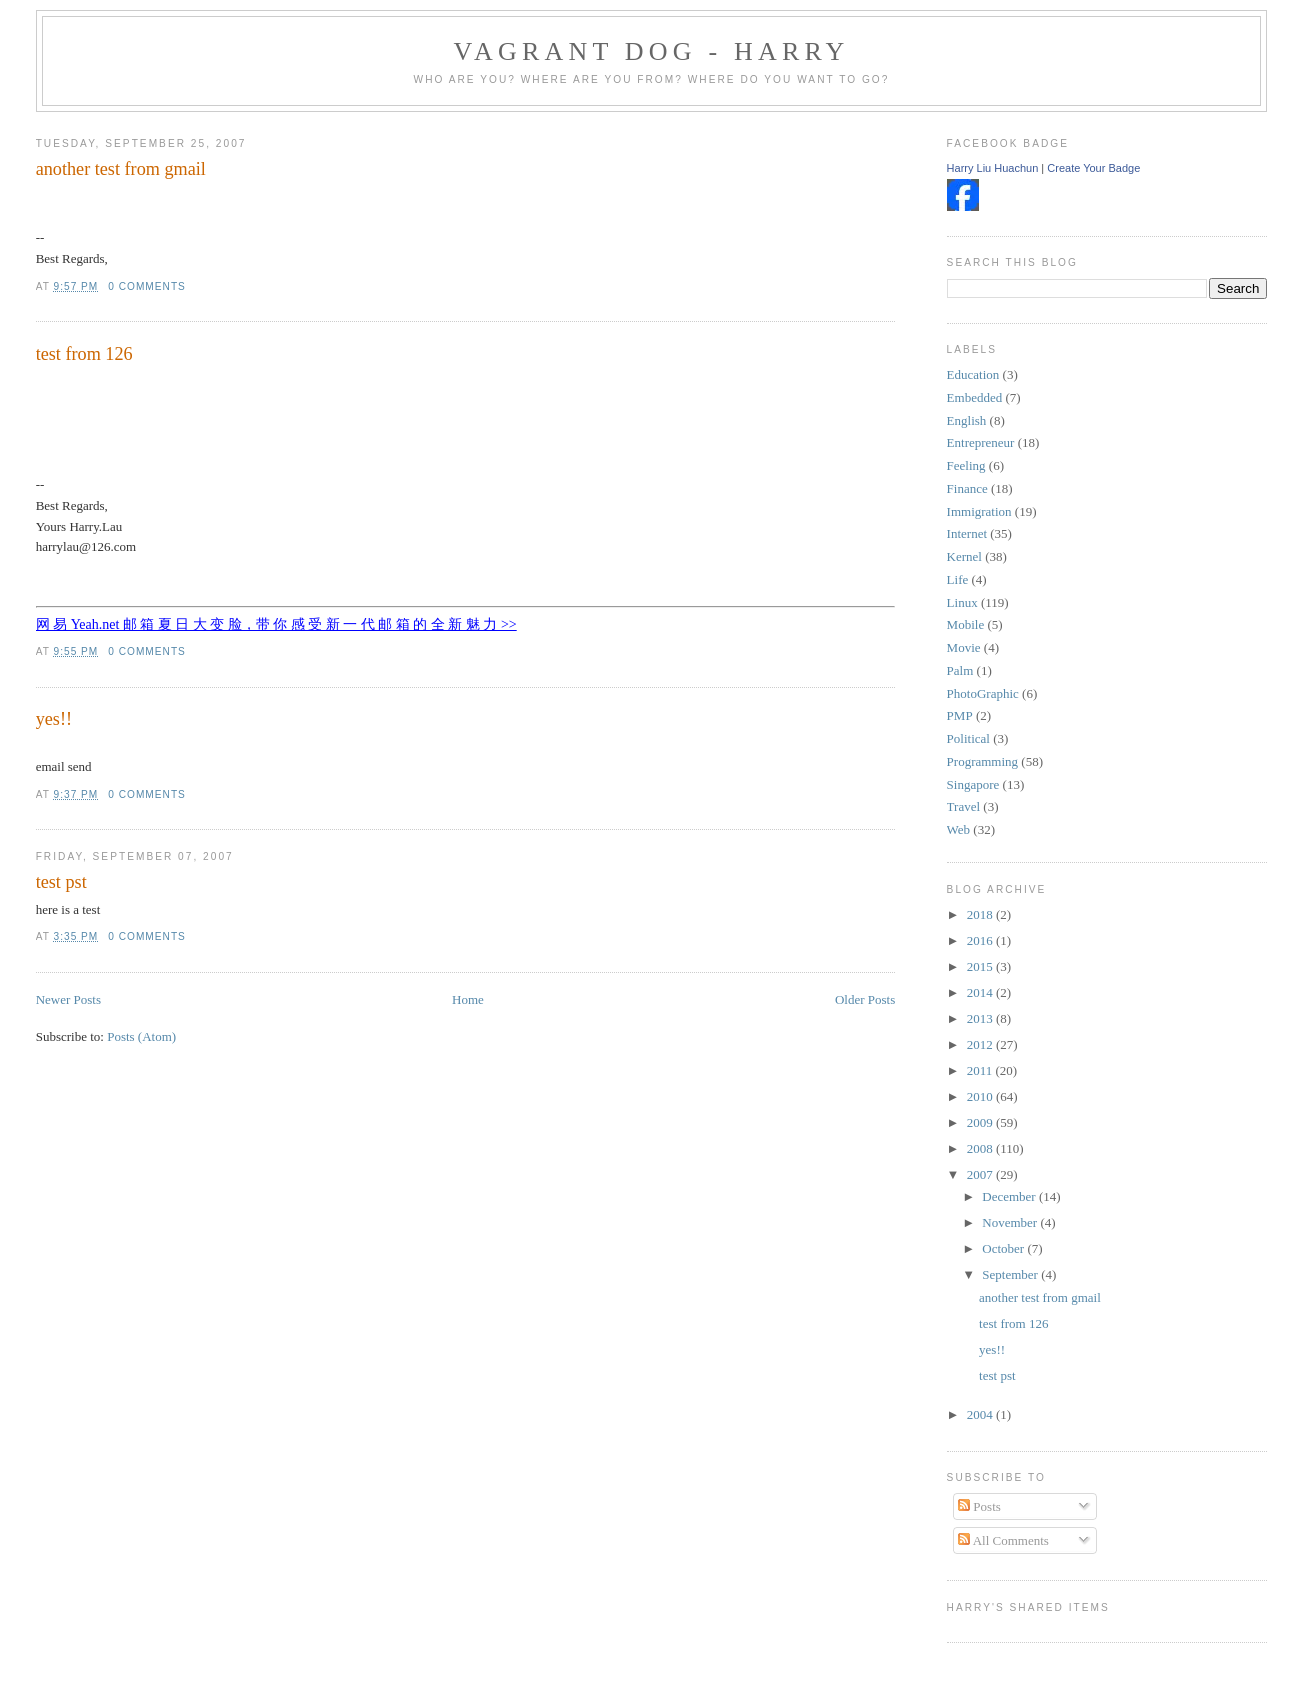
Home (468, 999)
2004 (981, 1414)
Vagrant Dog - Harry (651, 51)
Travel (963, 806)
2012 (981, 1044)
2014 (981, 992)
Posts (979, 1506)
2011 (981, 1070)
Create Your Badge (1093, 168)
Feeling (966, 465)
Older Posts (865, 999)
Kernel (964, 556)
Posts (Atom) (141, 1036)
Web (959, 829)
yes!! (54, 719)
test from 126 (84, 354)
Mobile (966, 624)
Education (973, 374)
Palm (960, 670)
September (1011, 1274)
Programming (983, 761)
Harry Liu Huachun (993, 168)
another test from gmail (121, 169)
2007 (981, 1174)
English (967, 420)
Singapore (973, 784)
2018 (981, 914)
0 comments (147, 286)
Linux (962, 602)
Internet (967, 533)
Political (968, 738)
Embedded (975, 397)
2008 (981, 1148)
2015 (981, 966)
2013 (981, 1018)
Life (958, 579)
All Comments (1003, 1540)
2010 (981, 1096)
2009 (981, 1122)
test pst (61, 882)
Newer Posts (68, 999)
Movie (964, 647)
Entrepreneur (981, 442)
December (1010, 1196)
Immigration (979, 511)
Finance (967, 488)
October (1004, 1248)
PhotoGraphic (983, 693)
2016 (981, 940)
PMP (960, 715)
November (1011, 1222)
